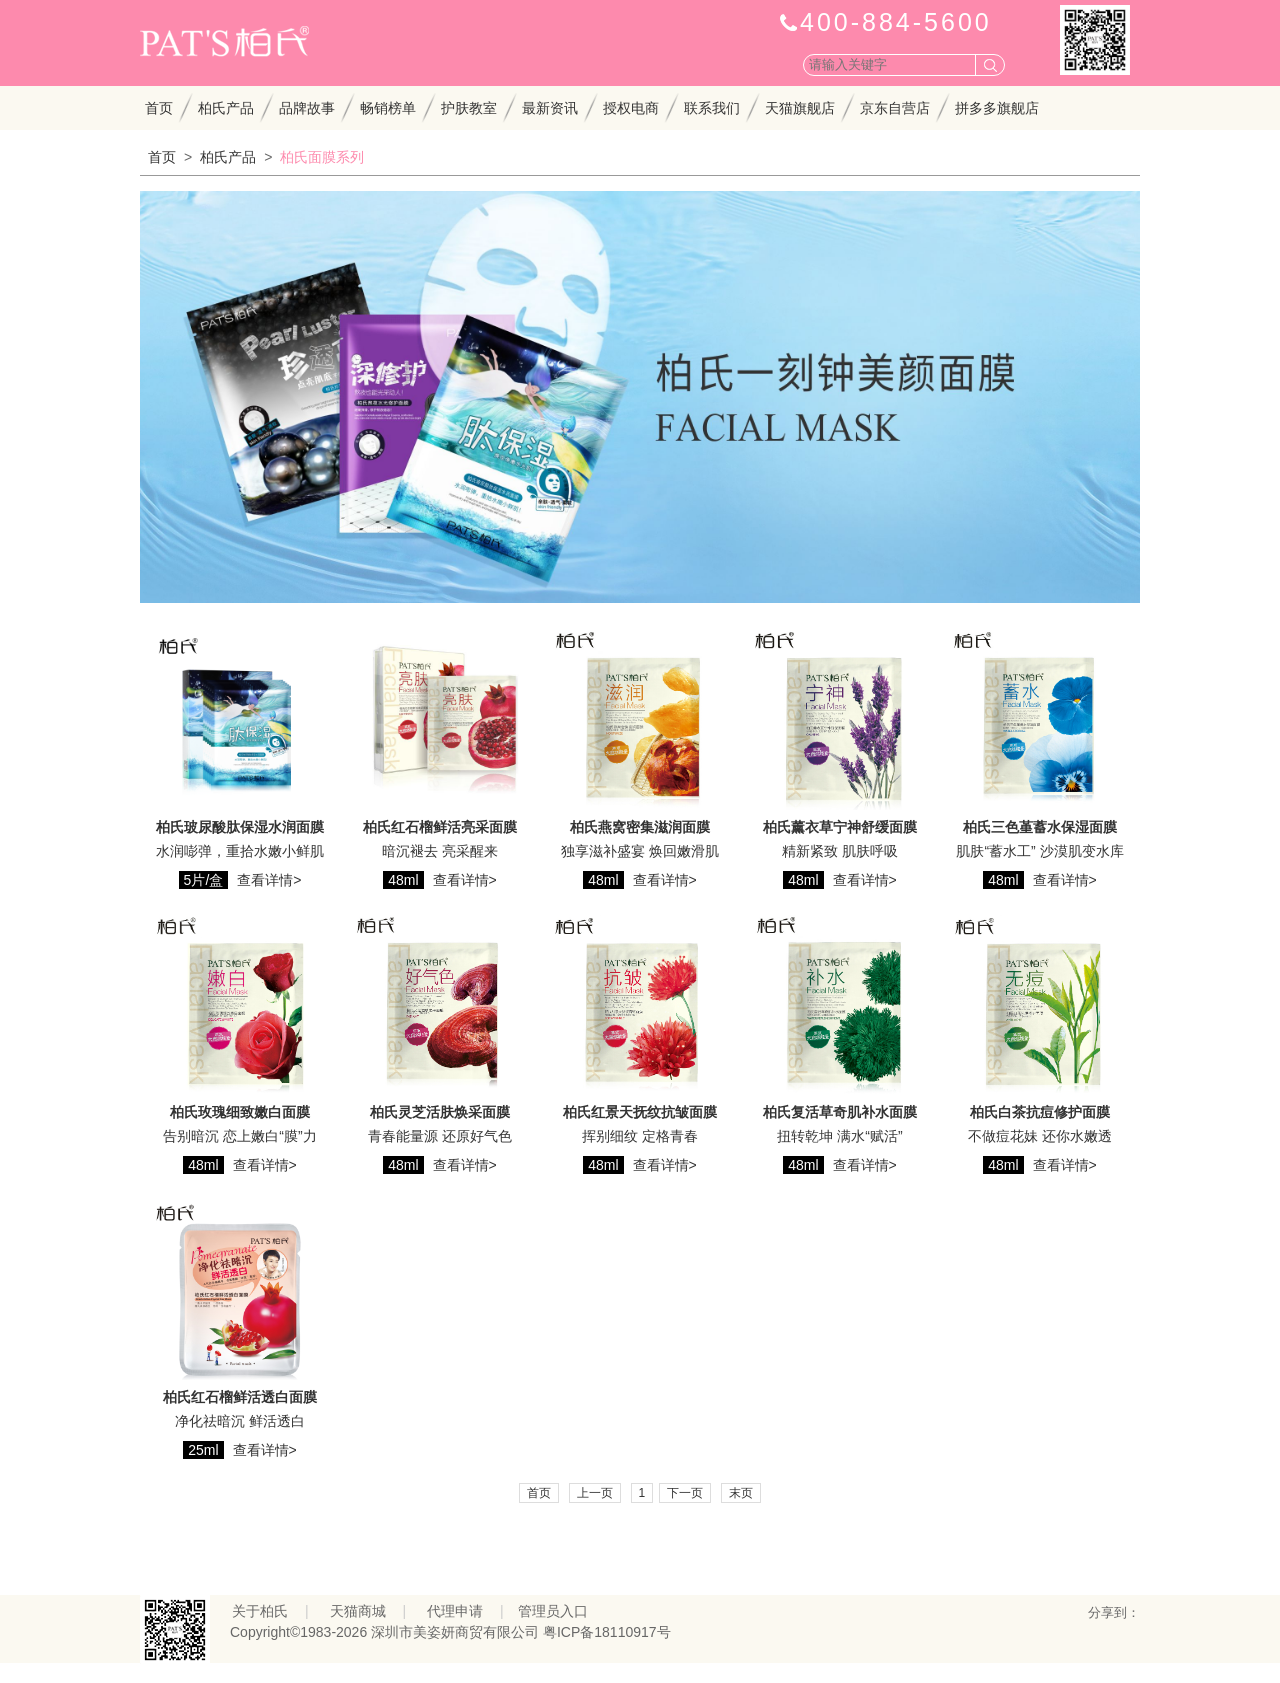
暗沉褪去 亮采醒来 (440, 851)
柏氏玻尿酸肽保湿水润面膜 (240, 827)
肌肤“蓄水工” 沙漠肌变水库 (1039, 851)
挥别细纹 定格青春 (640, 1136)
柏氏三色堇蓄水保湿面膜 (1040, 827)
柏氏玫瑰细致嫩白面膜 (240, 1112)
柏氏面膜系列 (322, 157)
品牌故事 (307, 108)
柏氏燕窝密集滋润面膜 (640, 827)
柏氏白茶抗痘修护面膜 (1040, 1112)
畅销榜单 (388, 108)
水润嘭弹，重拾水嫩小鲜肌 (240, 851)
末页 (741, 1493)
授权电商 (631, 108)
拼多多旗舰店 (997, 108)
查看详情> (269, 880)
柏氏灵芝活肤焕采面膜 (440, 1112)
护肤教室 (469, 108)
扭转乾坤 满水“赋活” (839, 1136)
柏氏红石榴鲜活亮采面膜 (440, 827)
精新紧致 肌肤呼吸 (840, 851)
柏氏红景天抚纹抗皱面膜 (640, 1112)
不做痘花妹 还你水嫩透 (1040, 1136)
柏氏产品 (226, 108)
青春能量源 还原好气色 (440, 1136)
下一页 (685, 1493)
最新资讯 (550, 108)
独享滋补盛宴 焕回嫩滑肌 (640, 851)
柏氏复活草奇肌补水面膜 (840, 1112)
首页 (159, 108)
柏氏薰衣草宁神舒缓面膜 (840, 827)
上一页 (595, 1493)
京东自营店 (895, 108)
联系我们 (712, 108)
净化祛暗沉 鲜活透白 (240, 1421)
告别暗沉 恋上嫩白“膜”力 (239, 1136)
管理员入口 (553, 1611)
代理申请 (455, 1611)
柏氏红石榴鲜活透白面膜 (240, 1397)
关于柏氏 (260, 1611)
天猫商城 (358, 1611)
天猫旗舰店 (800, 108)
